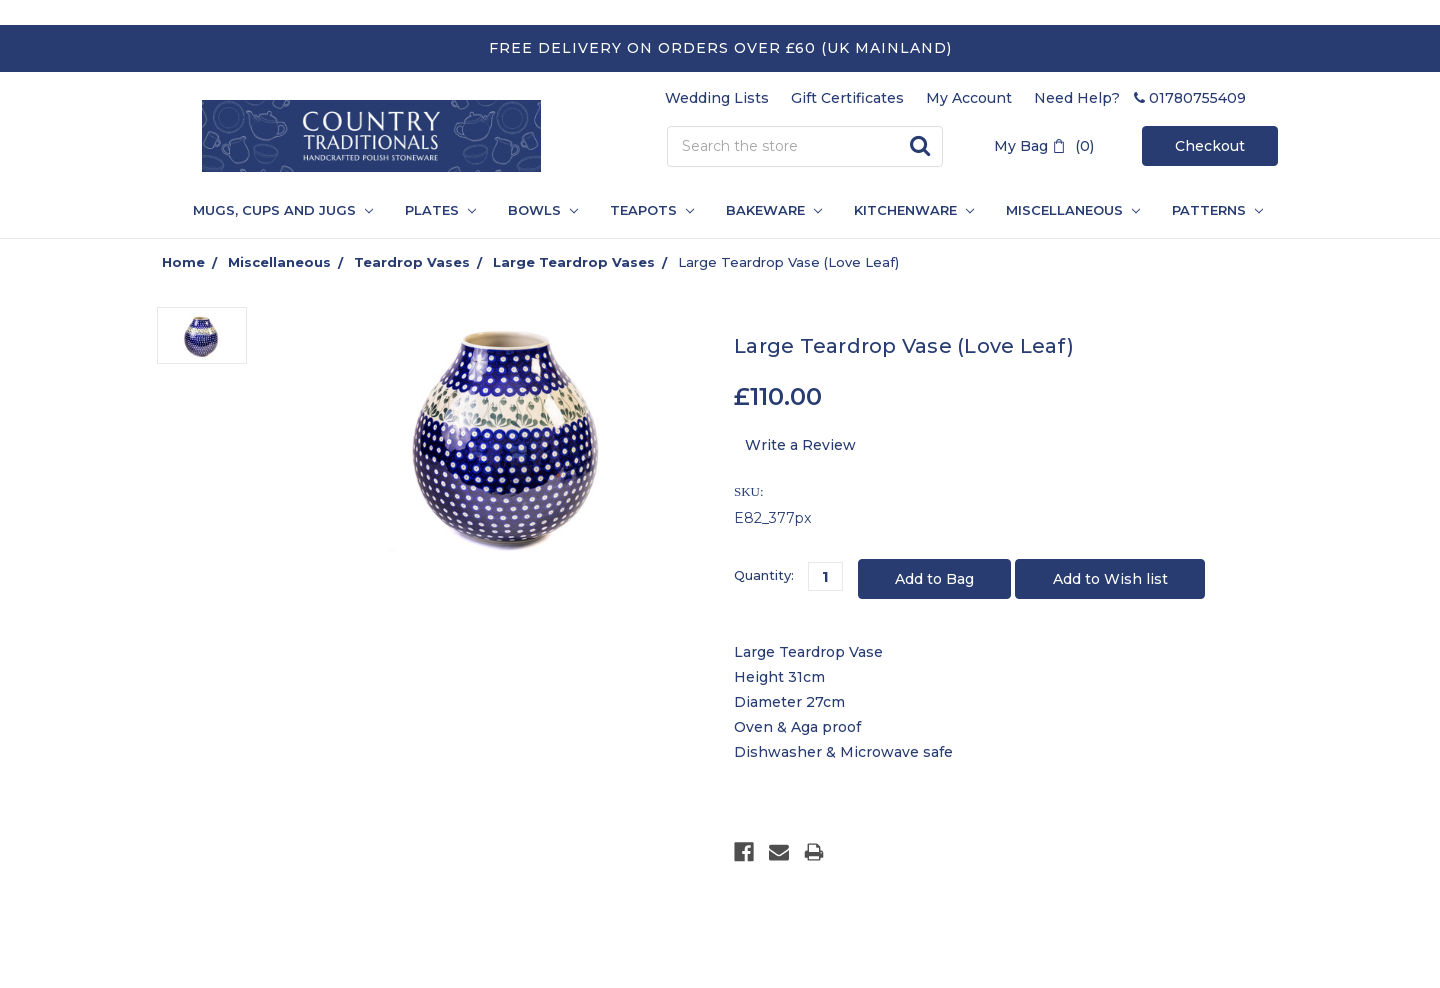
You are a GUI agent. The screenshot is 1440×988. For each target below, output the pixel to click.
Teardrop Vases (412, 262)
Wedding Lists (717, 98)
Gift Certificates (847, 98)
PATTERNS (1209, 210)
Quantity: (764, 575)
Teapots (652, 210)
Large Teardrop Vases (574, 262)
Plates (440, 210)
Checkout (1210, 146)
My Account (969, 98)
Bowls (543, 210)
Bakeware (774, 210)
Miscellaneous (1073, 210)
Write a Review (800, 445)
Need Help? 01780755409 (1140, 98)
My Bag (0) (1044, 146)
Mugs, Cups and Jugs (283, 210)
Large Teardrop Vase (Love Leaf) (788, 262)
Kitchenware (914, 210)
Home (183, 262)
